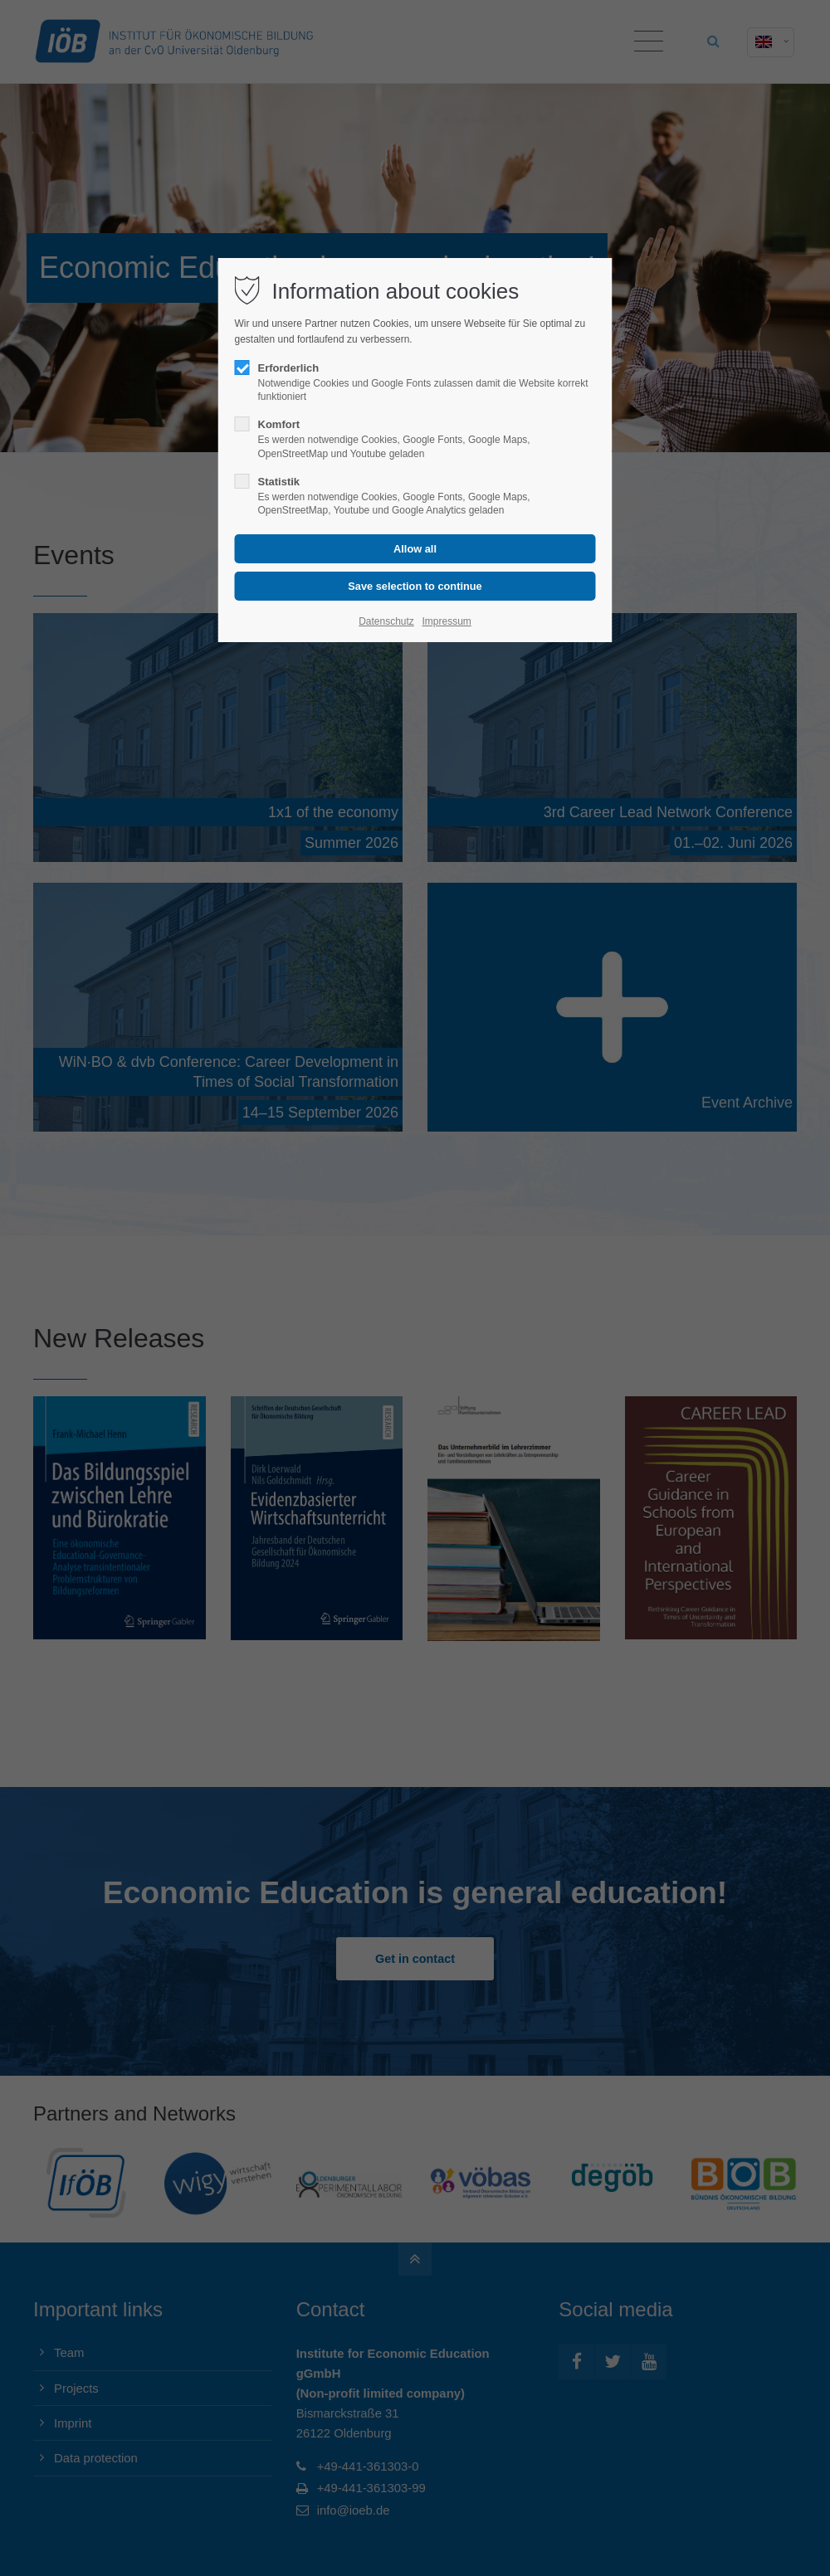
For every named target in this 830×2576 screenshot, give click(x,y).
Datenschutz (386, 621)
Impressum (446, 621)
